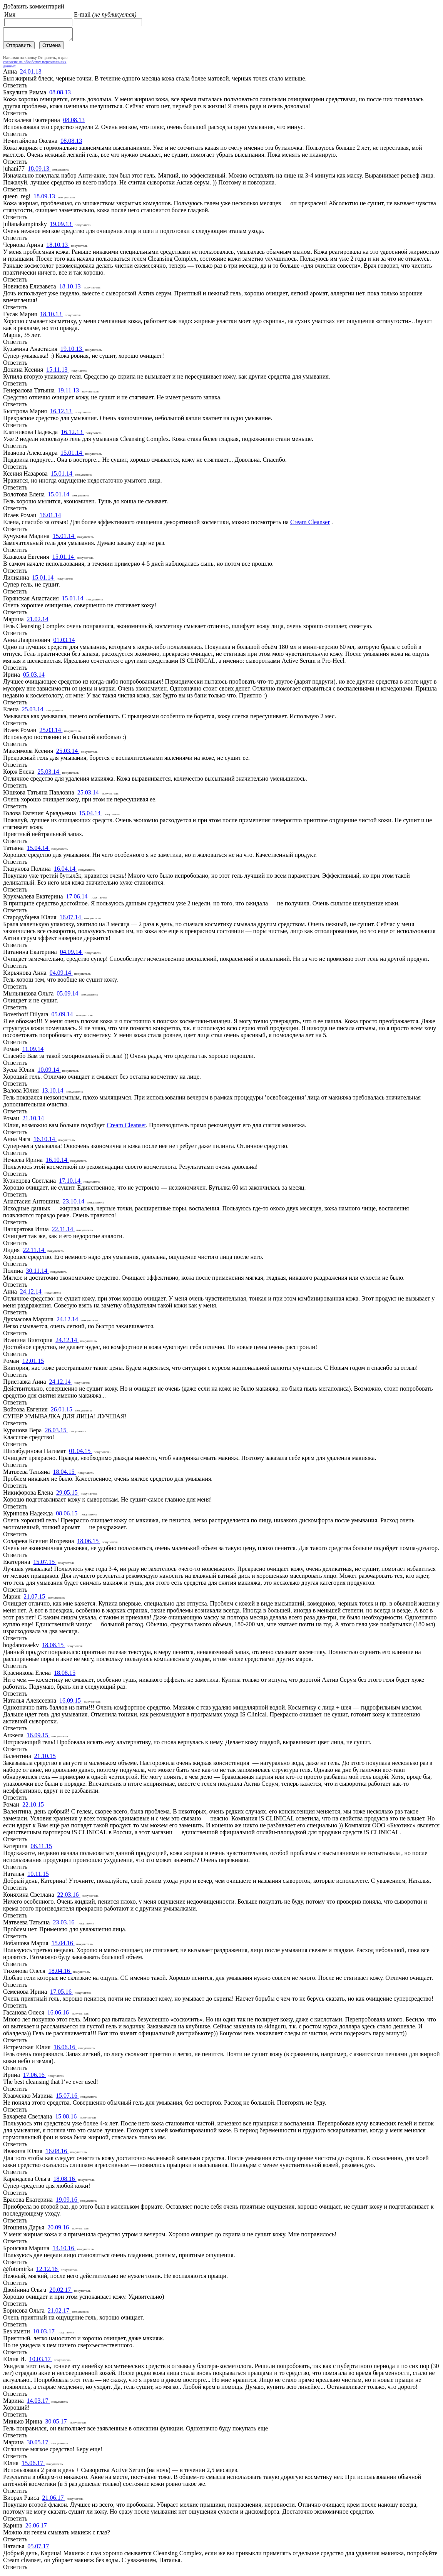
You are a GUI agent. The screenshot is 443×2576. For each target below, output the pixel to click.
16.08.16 (57, 2153)
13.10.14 (53, 1092)
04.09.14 (71, 954)
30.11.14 (37, 1273)
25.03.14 (33, 711)
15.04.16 (63, 1945)
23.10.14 (74, 1203)
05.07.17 (38, 2548)
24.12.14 (31, 1294)
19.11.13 (69, 392)
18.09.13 (39, 171)
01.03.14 (64, 642)
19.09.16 (67, 2202)
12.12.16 (47, 2271)
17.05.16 (61, 1994)
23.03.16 (64, 1924)
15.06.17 (33, 2465)
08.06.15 (67, 1515)
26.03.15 (56, 1432)
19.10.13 (72, 351)
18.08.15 (53, 1647)
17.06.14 (77, 898)
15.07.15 (44, 1564)
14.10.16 (63, 2250)
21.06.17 (53, 2500)
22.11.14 (63, 1231)
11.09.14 (32, 1051)
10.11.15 (37, 1876)
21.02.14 (37, 621)
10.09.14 (49, 1072)
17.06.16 (34, 2077)
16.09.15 (70, 1702)
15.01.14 (72, 455)
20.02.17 (60, 2292)
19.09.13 (61, 226)
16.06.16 (58, 2014)
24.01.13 (31, 73)
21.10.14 (33, 1120)
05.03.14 (34, 677)
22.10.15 (33, 1806)
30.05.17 (56, 2423)
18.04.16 (60, 1973)
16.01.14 (50, 517)
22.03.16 (68, 1897)
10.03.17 (44, 2333)
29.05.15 (67, 1495)
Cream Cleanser (310, 524)
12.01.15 (33, 1363)
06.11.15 (41, 1848)
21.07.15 (35, 1599)
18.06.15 (88, 1543)
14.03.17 (38, 2403)
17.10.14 (70, 1183)
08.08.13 (60, 94)
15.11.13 (57, 372)
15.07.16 (67, 2098)
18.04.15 (64, 1474)
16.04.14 (65, 871)
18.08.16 (65, 2181)
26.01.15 (62, 1411)
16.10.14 (45, 1141)
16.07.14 (71, 919)
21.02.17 (59, 2313)
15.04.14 (90, 815)
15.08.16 (66, 2118)
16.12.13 (61, 413)
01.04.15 (80, 1453)
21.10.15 (45, 1758)
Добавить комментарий (33, 6)
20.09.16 (58, 2229)
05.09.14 (68, 995)
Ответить (15, 87)
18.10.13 (57, 247)
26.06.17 (36, 2527)
